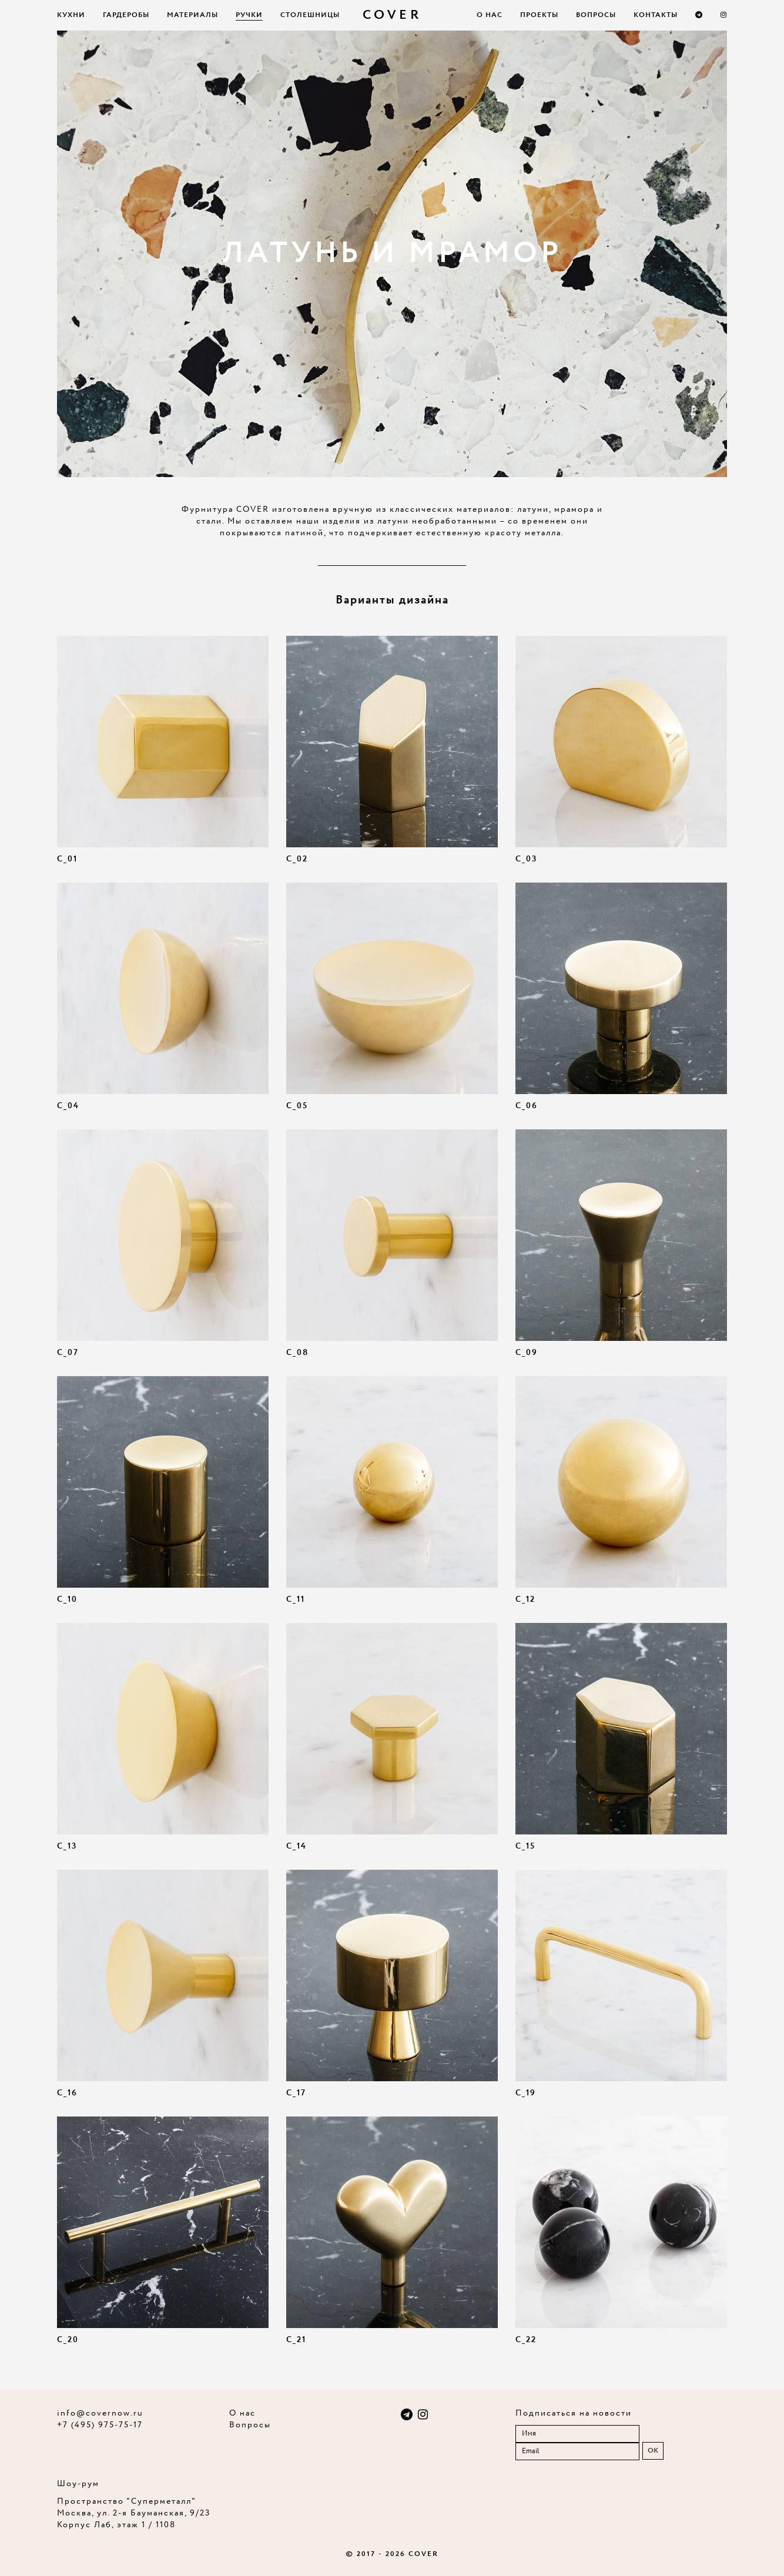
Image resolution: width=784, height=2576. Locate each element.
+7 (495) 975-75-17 (100, 2425)
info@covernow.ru (100, 2413)
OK (653, 2451)
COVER (392, 15)
